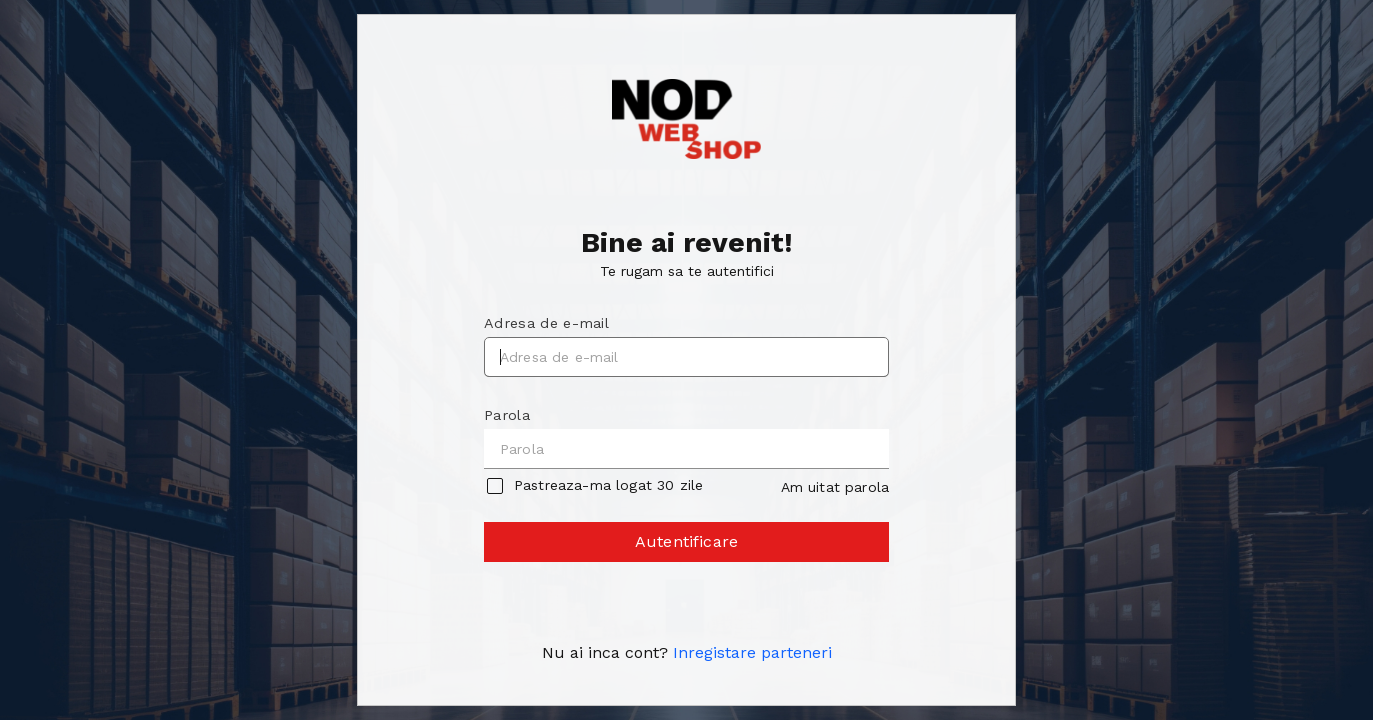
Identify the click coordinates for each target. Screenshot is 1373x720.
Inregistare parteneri (752, 652)
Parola (507, 415)
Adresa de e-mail (546, 323)
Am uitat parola (835, 487)
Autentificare (688, 546)
